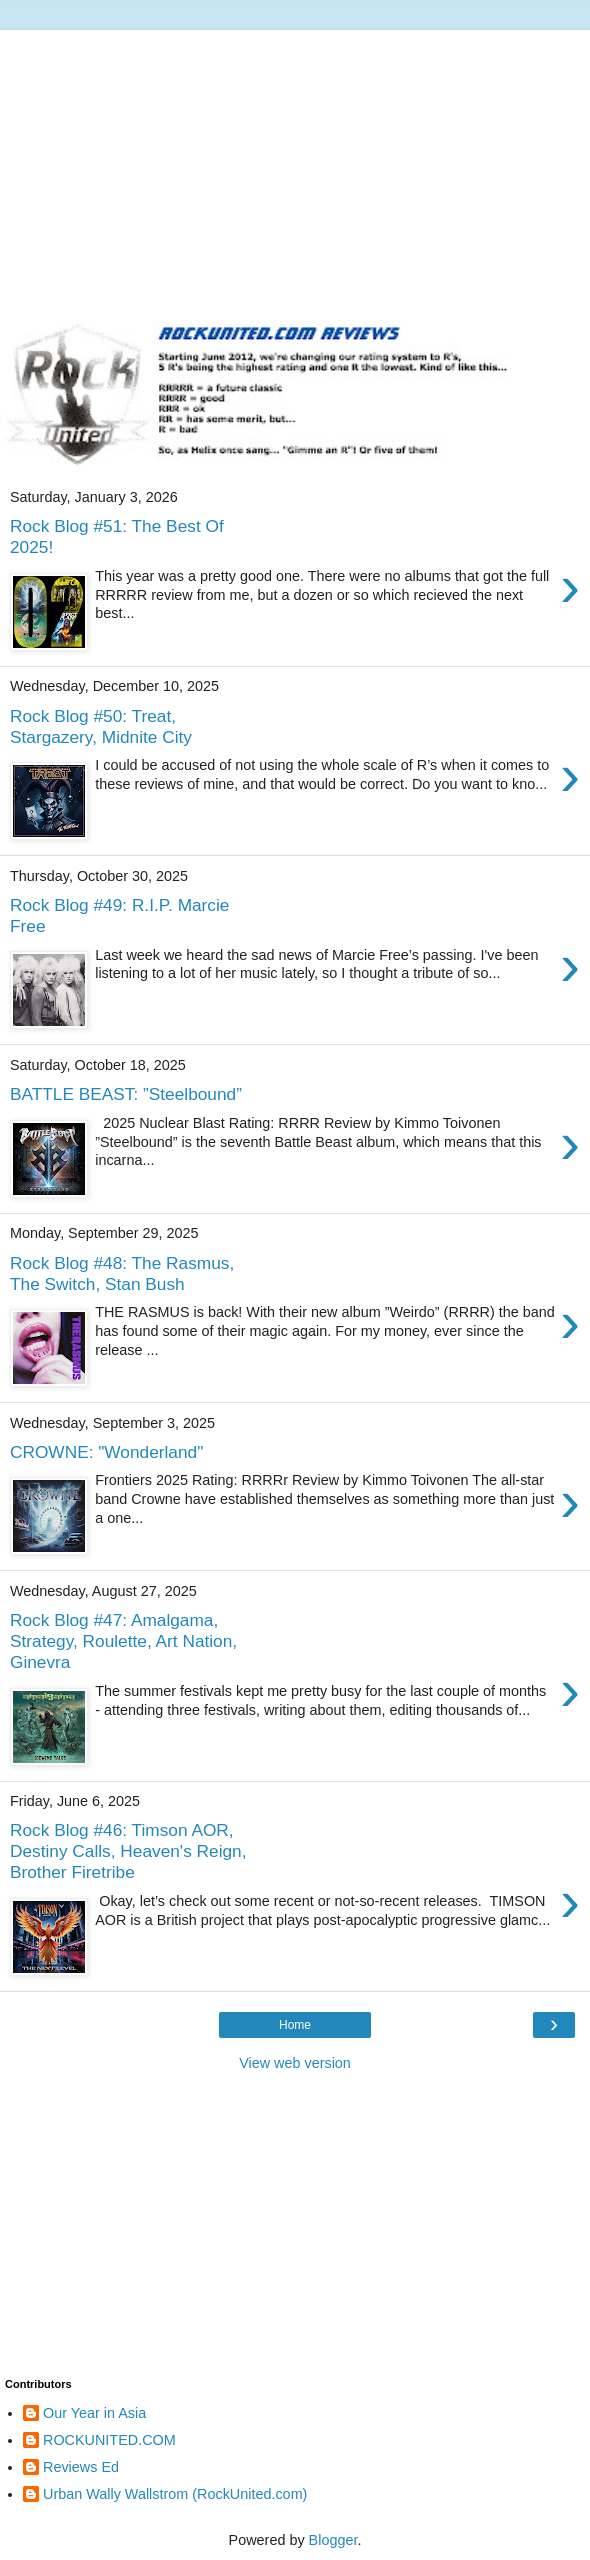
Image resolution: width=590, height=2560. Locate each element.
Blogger (333, 2540)
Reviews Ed (81, 2467)
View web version (295, 2063)
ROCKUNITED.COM (109, 2440)
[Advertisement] (295, 170)
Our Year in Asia (94, 2413)
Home (295, 2025)
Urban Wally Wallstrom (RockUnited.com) (175, 2494)
